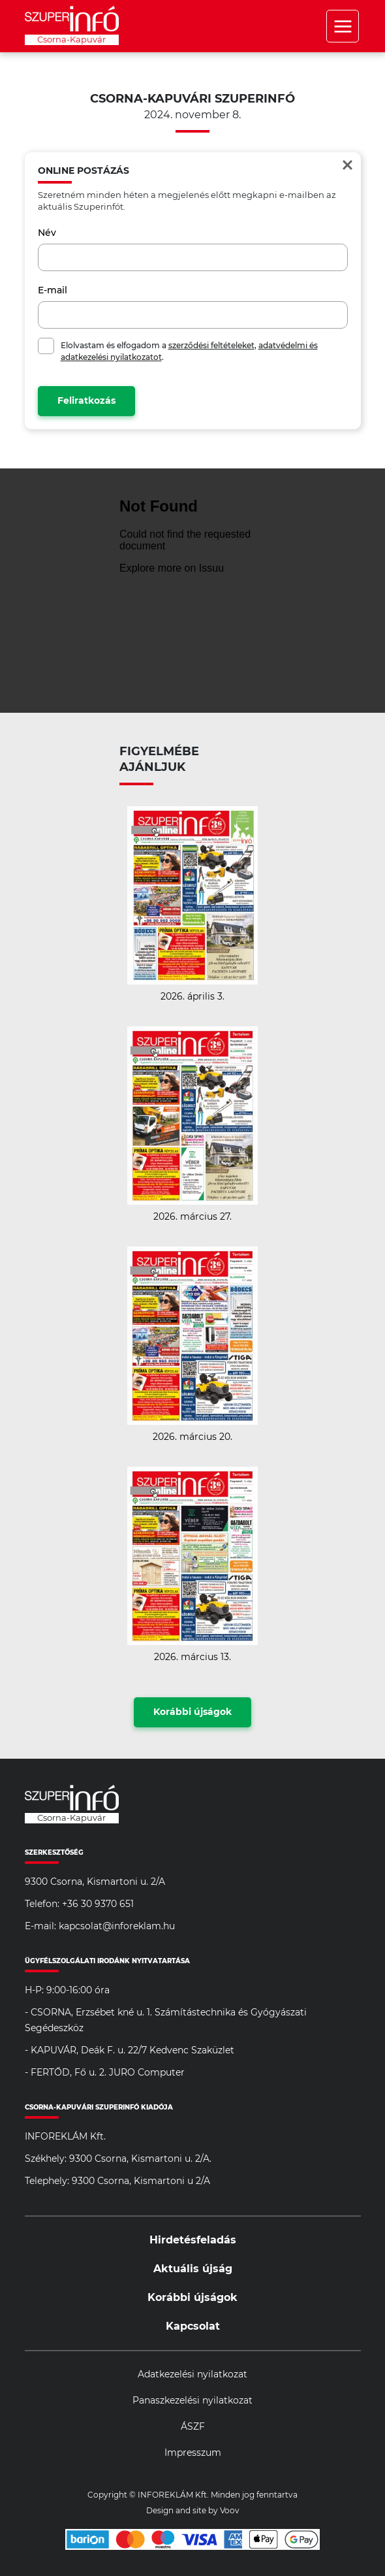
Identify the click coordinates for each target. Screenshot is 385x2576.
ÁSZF (193, 2427)
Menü (342, 26)
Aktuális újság (192, 2269)
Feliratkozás (86, 401)
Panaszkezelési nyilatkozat (192, 2400)
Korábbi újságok (192, 1712)
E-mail (52, 290)
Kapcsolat (193, 2326)
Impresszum (192, 2453)
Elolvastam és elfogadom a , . (189, 351)
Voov (229, 2511)
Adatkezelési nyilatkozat (192, 2374)
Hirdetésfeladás (192, 2240)
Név (47, 233)
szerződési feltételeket (211, 346)
